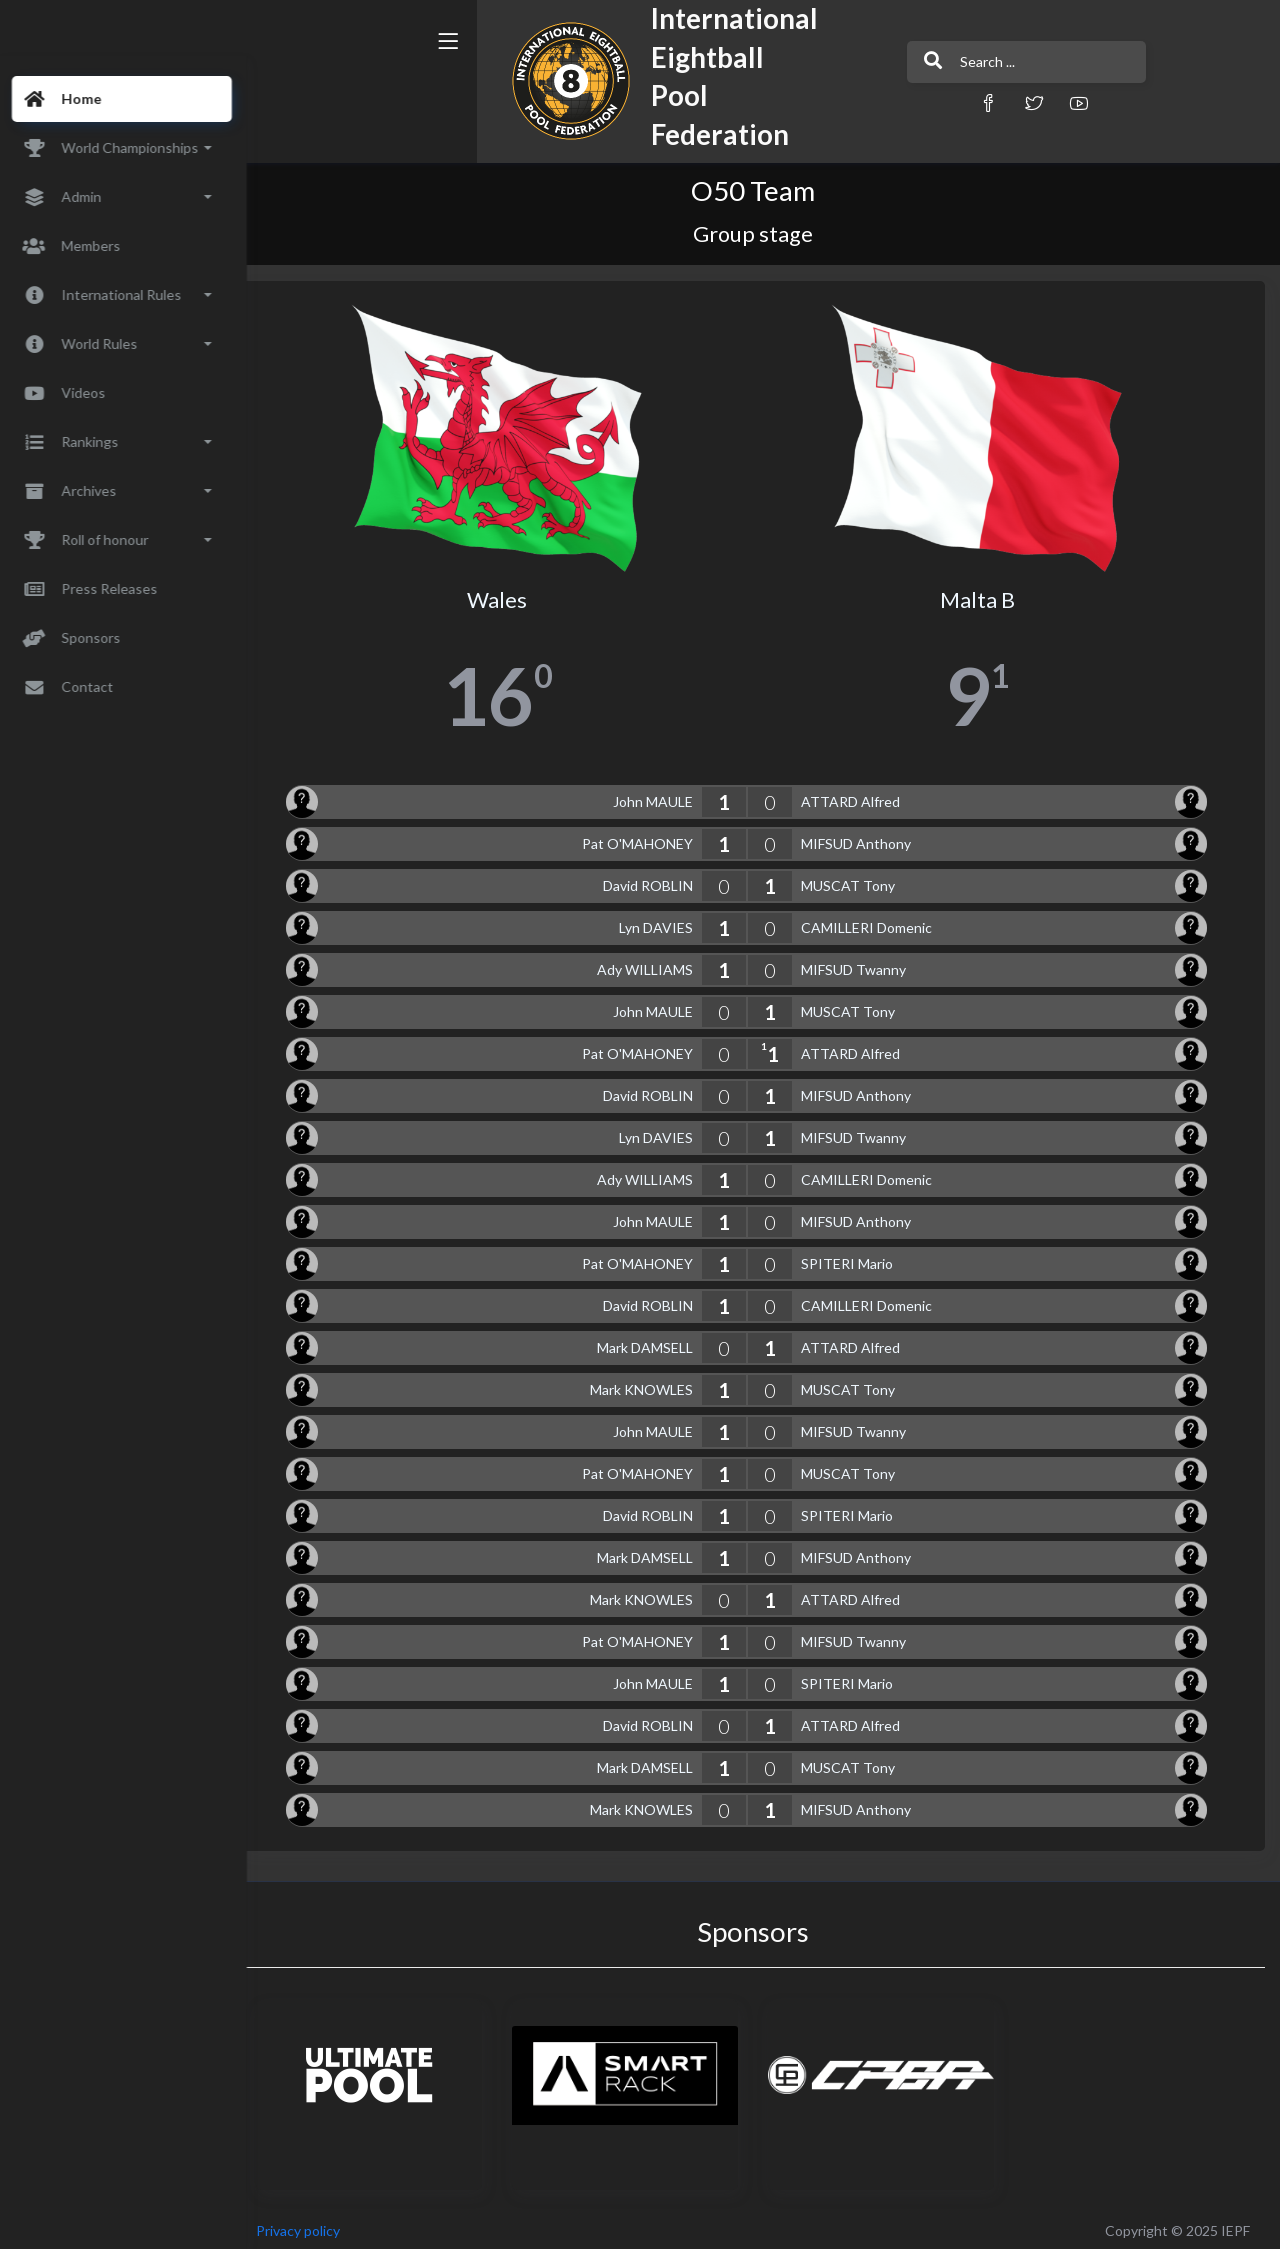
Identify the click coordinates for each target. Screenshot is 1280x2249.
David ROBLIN (659, 878)
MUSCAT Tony (859, 878)
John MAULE (664, 794)
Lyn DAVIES (667, 920)
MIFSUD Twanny (864, 962)
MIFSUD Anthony (867, 836)
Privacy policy (322, 2223)
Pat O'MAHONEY (648, 836)
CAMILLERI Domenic (877, 920)
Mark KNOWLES (652, 1382)
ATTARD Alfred (861, 794)
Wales (515, 593)
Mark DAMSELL (656, 1340)
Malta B (983, 593)
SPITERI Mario (858, 1256)
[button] (875, 102)
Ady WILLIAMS (656, 962)
